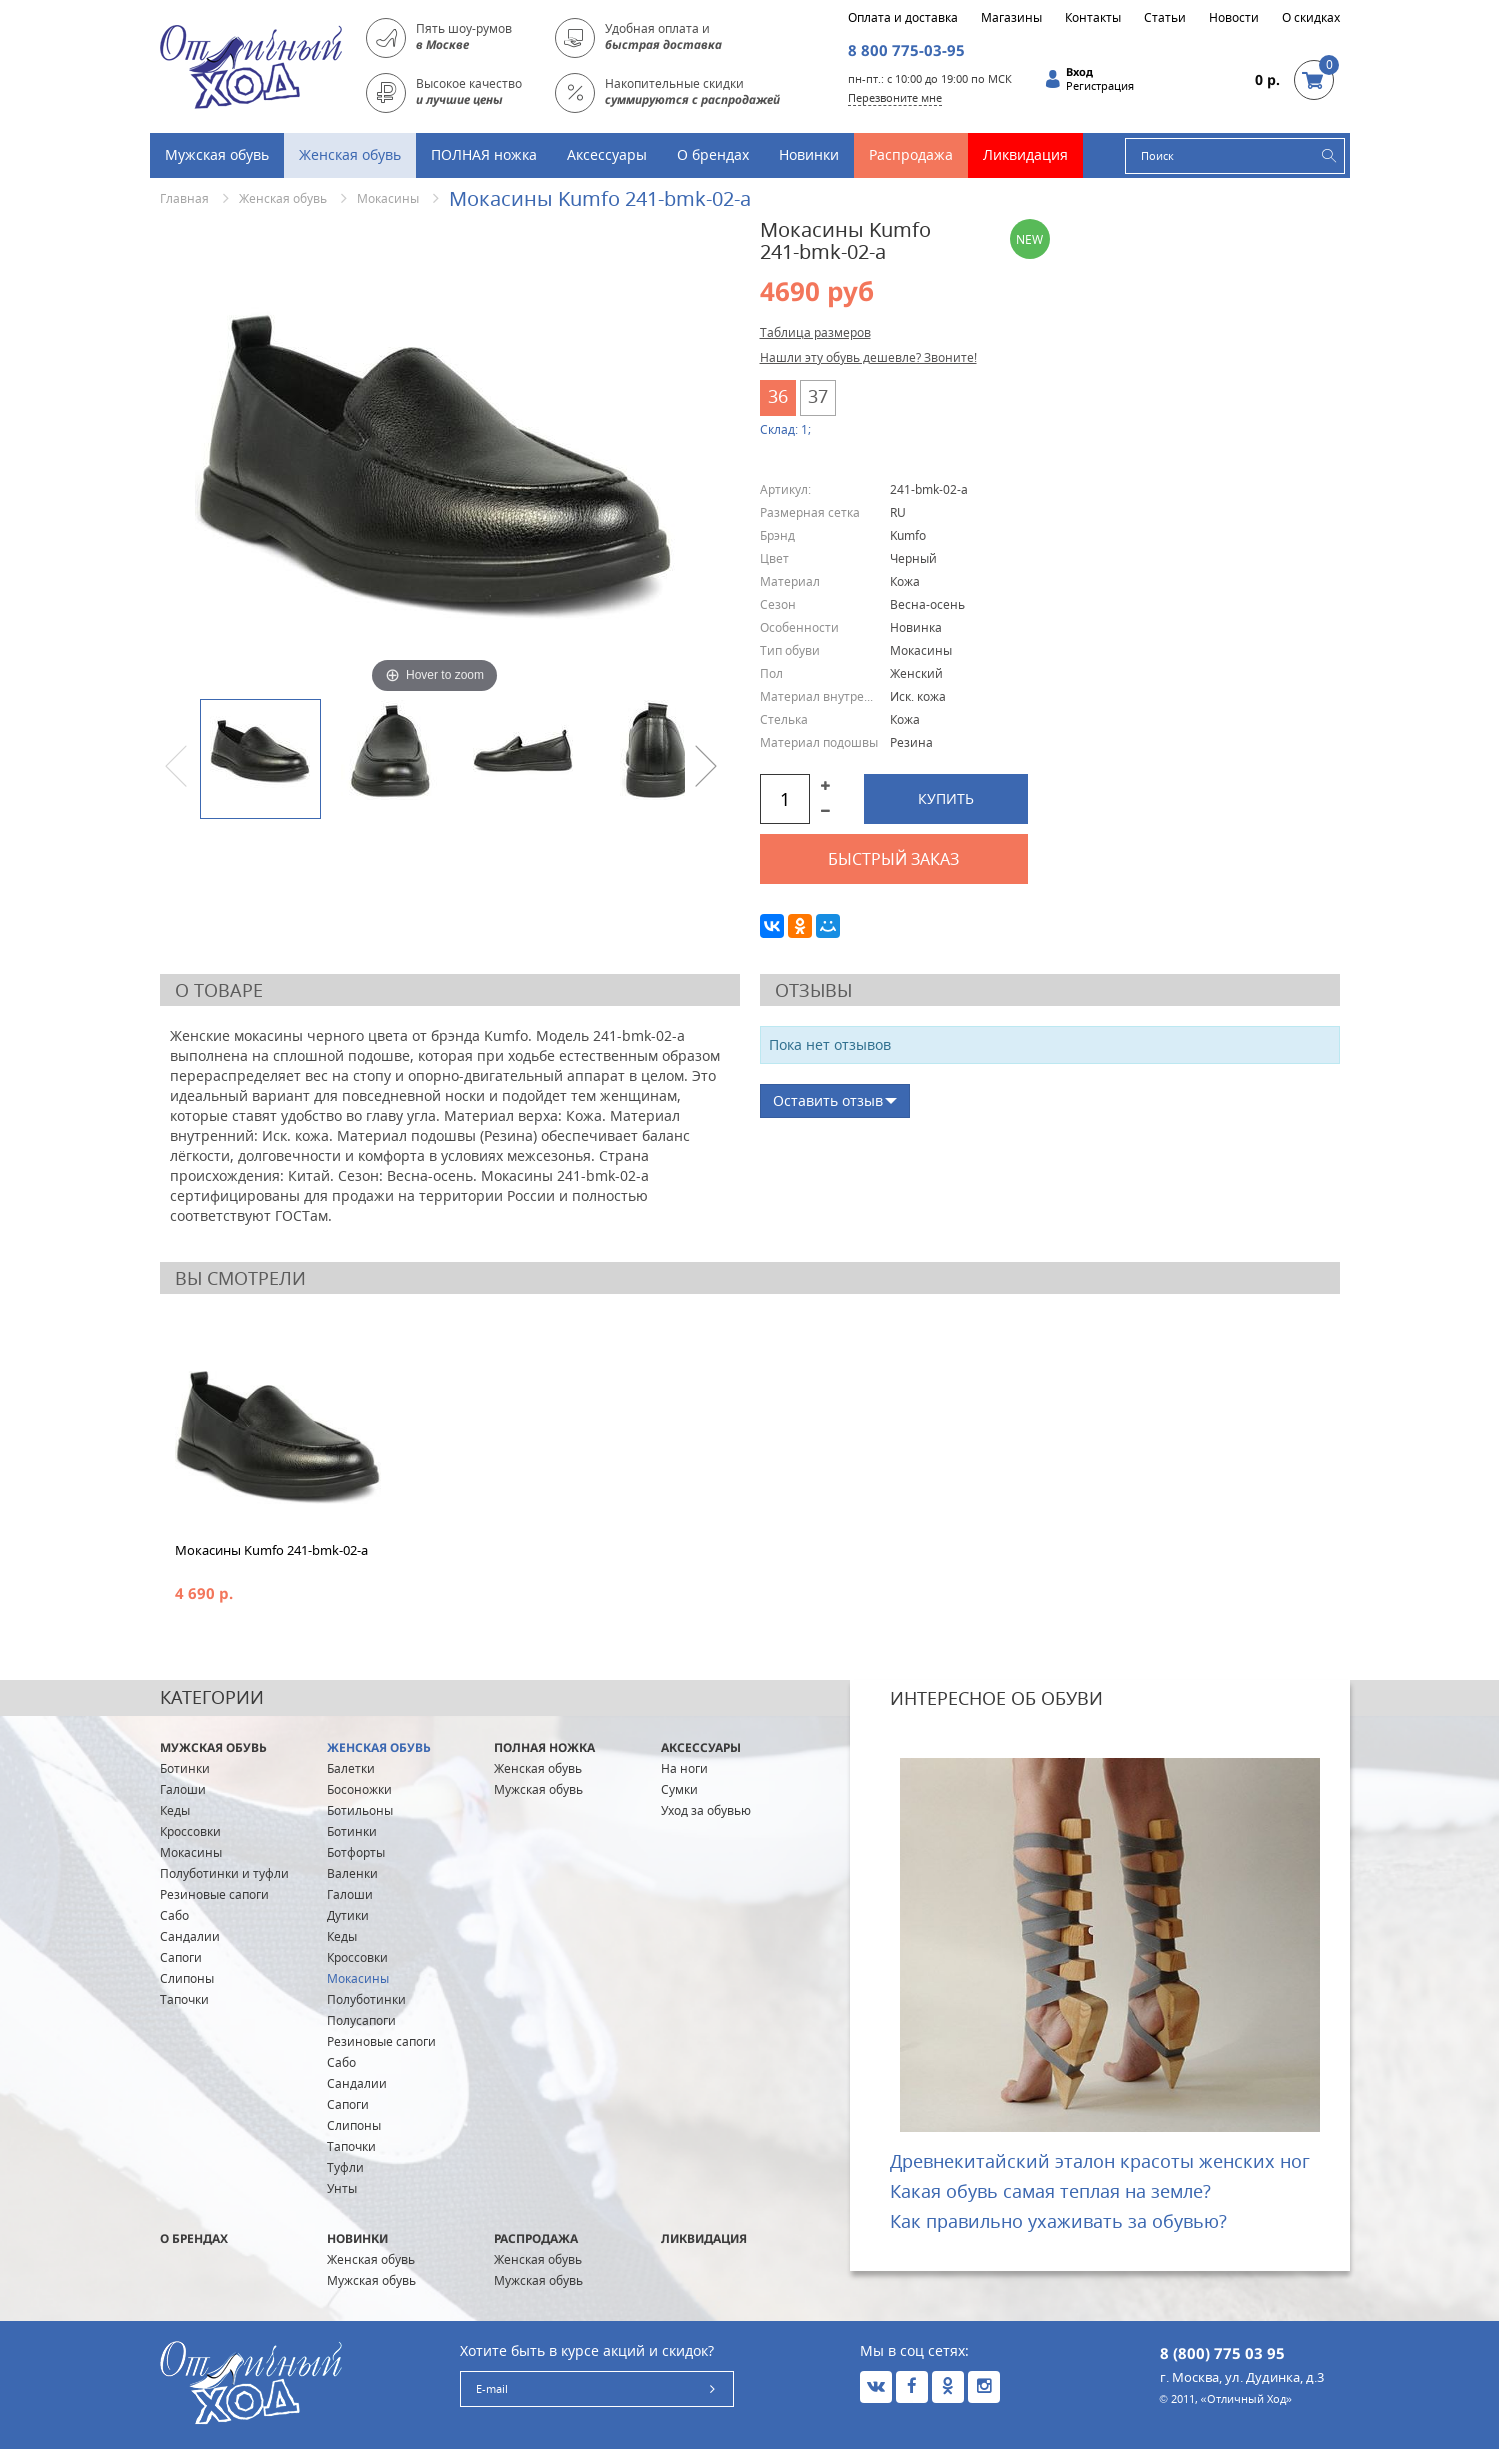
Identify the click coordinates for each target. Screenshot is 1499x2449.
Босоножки (359, 1789)
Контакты (1093, 18)
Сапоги (181, 1957)
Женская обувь (350, 154)
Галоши (183, 1789)
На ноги (684, 1768)
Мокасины (388, 198)
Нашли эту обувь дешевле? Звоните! (868, 357)
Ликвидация (1025, 154)
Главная (184, 198)
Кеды (175, 1810)
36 (778, 396)
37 (818, 396)
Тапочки (184, 1999)
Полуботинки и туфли (224, 1873)
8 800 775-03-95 (906, 50)
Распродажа (911, 154)
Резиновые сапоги (214, 1894)
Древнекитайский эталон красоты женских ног (1100, 2161)
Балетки (351, 1768)
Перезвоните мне (895, 97)
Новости (1234, 18)
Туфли (345, 2167)
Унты (342, 2188)
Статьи (1165, 18)
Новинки (809, 154)
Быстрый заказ (893, 859)
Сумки (679, 1789)
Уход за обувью (706, 1810)
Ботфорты (356, 1852)
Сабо (174, 1915)
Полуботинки (366, 1999)
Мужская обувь (217, 154)
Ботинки (185, 1768)
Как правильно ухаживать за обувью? (1058, 2221)
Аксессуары (607, 154)
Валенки (352, 1873)
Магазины (1011, 18)
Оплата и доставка (903, 18)
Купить (946, 798)
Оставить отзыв (828, 1100)
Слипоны (187, 1978)
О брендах (713, 154)
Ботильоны (360, 1810)
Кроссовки (190, 1831)
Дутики (348, 1915)
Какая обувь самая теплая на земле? (1050, 2191)
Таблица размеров (815, 332)
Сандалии (190, 1936)
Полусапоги (361, 2020)
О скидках (1311, 18)
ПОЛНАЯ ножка (484, 154)
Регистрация (1100, 86)
